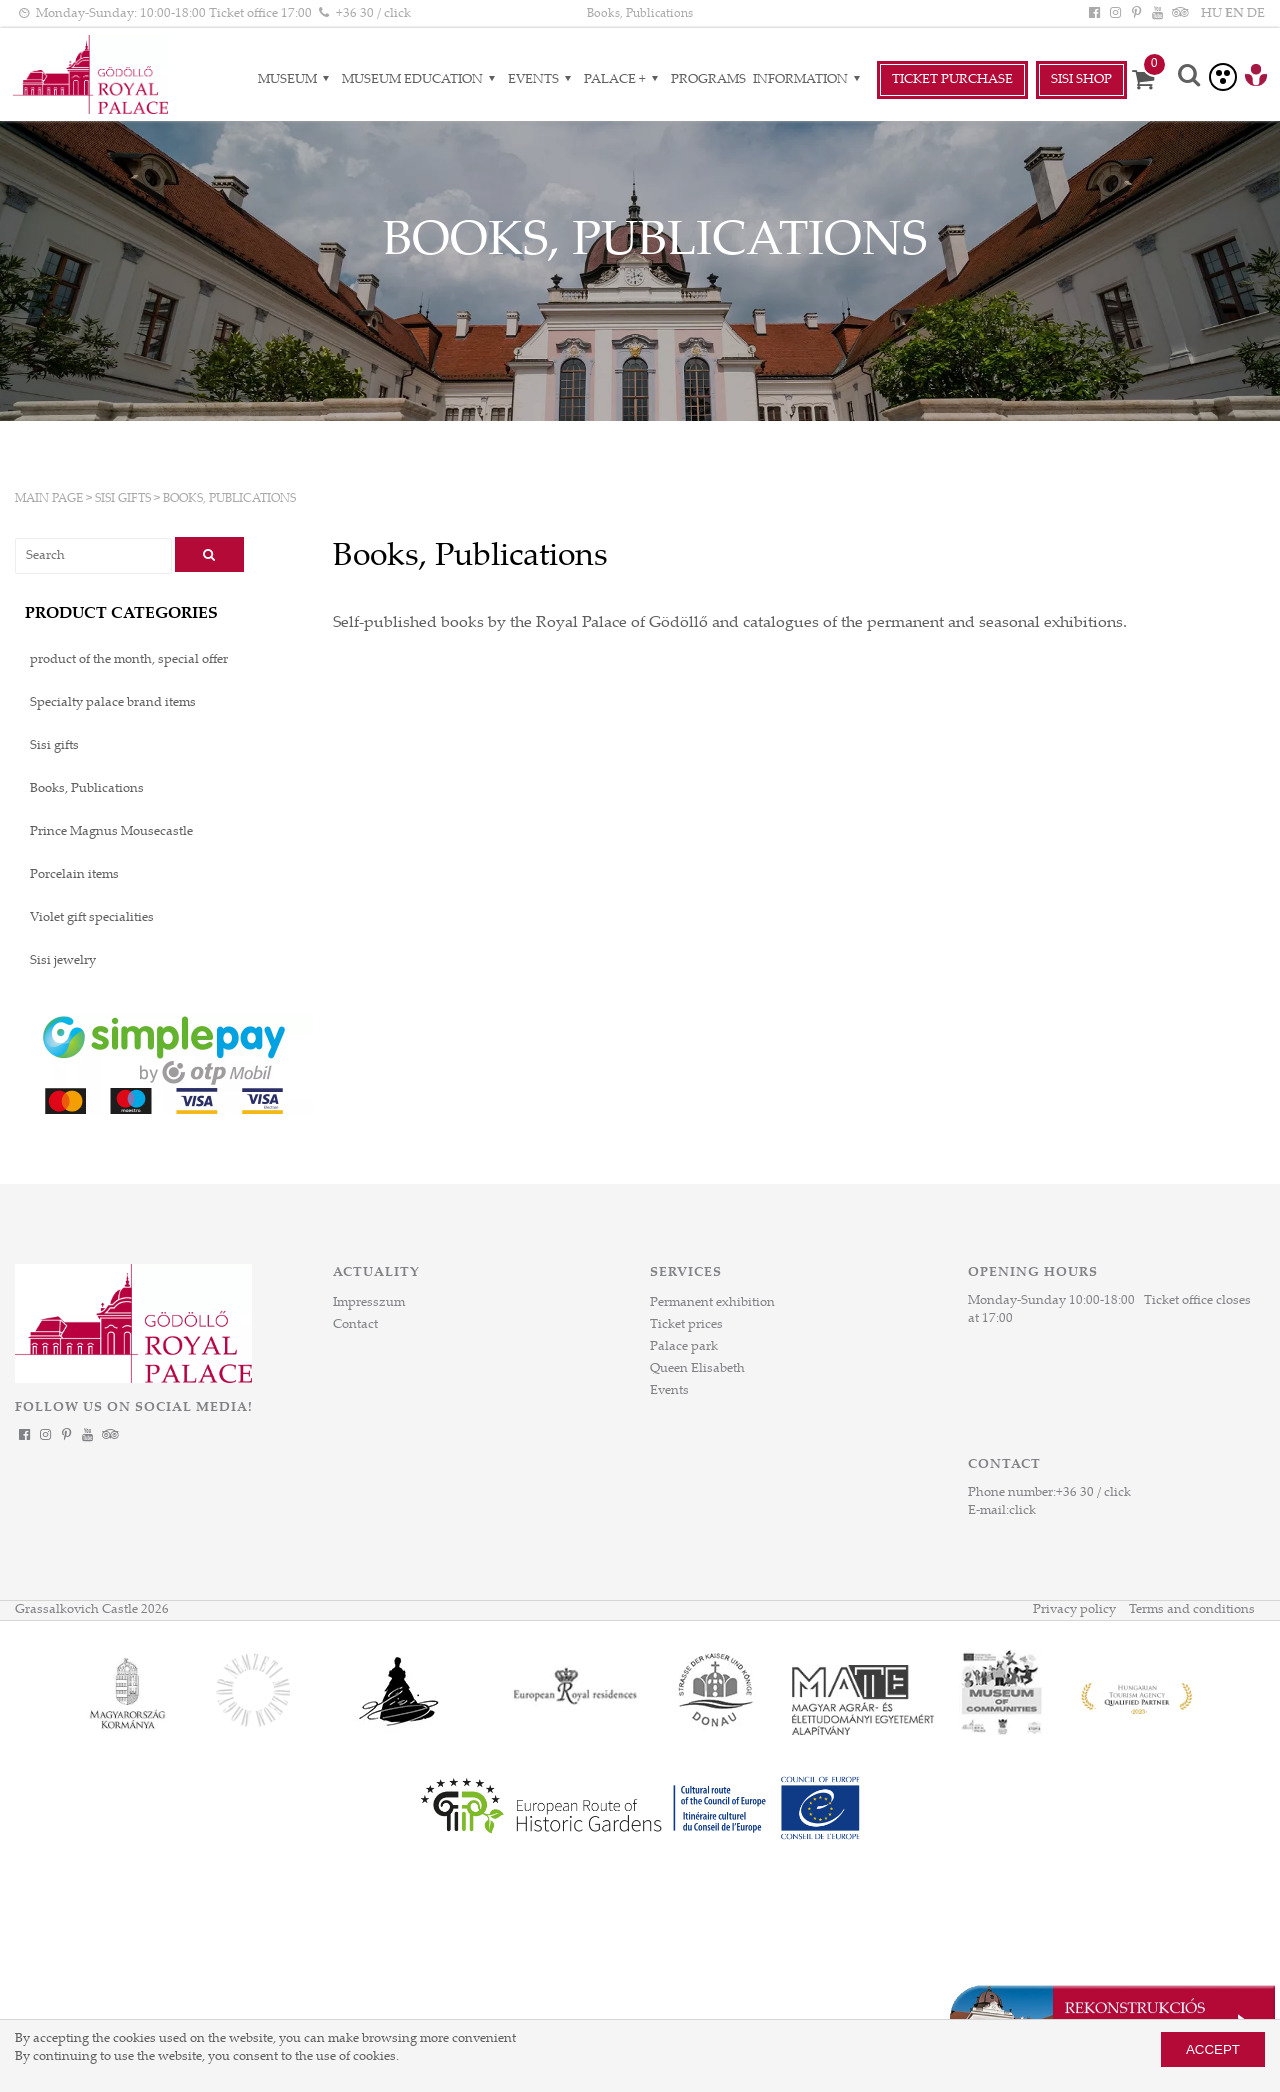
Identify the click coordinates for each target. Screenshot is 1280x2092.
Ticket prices (686, 1325)
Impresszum (369, 1303)
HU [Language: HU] (1211, 14)
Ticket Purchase (952, 80)
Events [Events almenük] (542, 80)
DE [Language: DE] (1256, 14)
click (1022, 1511)
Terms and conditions (1192, 1610)
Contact (355, 1325)
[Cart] (1150, 80)
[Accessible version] (1223, 77)
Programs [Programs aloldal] (708, 80)
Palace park (684, 1347)
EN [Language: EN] (1234, 14)
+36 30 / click (1093, 1493)
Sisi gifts (123, 499)
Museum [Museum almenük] (296, 80)
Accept (1213, 2049)
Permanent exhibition (712, 1303)
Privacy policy (1074, 1610)
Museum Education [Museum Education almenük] (421, 80)
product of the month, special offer (129, 660)
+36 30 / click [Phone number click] (373, 14)
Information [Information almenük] (809, 80)
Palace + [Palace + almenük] (624, 80)
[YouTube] (1158, 14)
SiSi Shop (1081, 80)
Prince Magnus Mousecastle (111, 832)
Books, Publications (229, 499)
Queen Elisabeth (697, 1369)
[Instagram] (1115, 14)
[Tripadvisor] (1179, 14)
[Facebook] (1094, 14)
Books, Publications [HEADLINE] (640, 14)
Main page (49, 499)
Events (669, 1391)
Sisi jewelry (63, 961)
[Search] (1190, 77)
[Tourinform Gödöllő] (1256, 78)
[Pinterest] (1136, 14)
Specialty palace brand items (113, 703)
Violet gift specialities (92, 918)
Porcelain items (74, 875)
